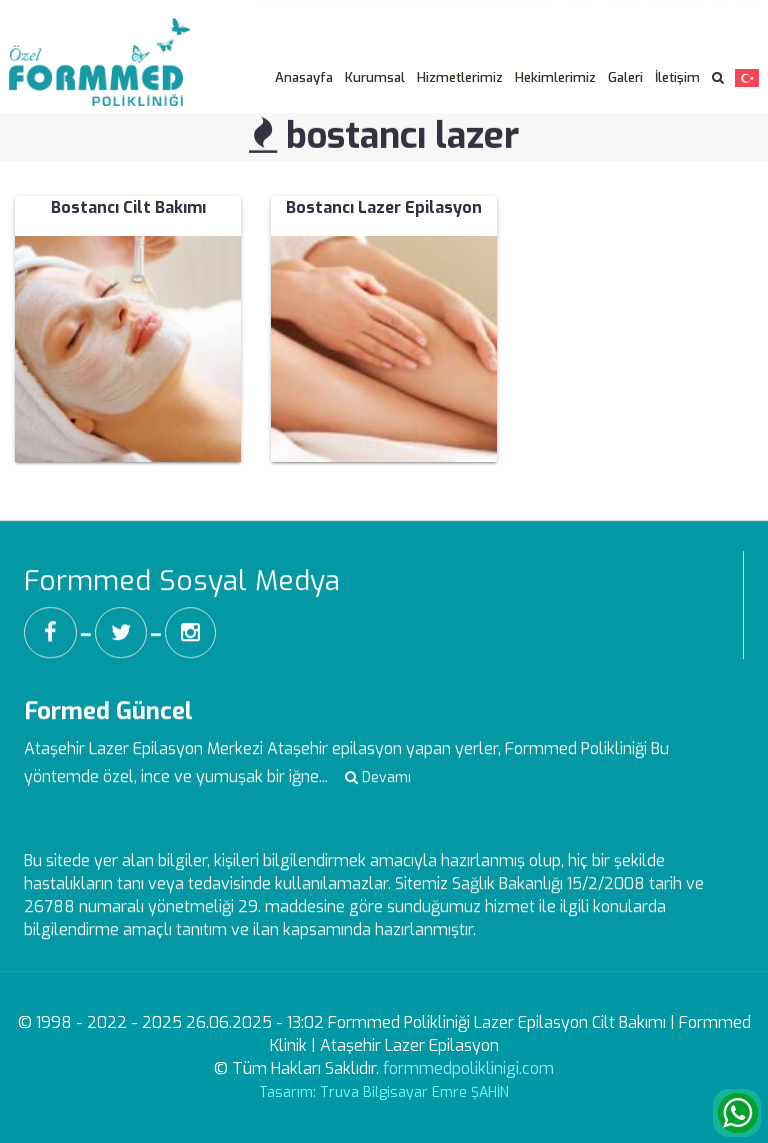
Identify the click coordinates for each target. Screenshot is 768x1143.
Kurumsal (375, 77)
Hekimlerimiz (555, 77)
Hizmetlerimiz (460, 77)
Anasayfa (304, 77)
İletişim (677, 77)
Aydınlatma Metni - (496, 13)
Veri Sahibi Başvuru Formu (664, 13)
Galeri (625, 77)
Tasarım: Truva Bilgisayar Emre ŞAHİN (384, 1092)
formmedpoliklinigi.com (468, 1068)
